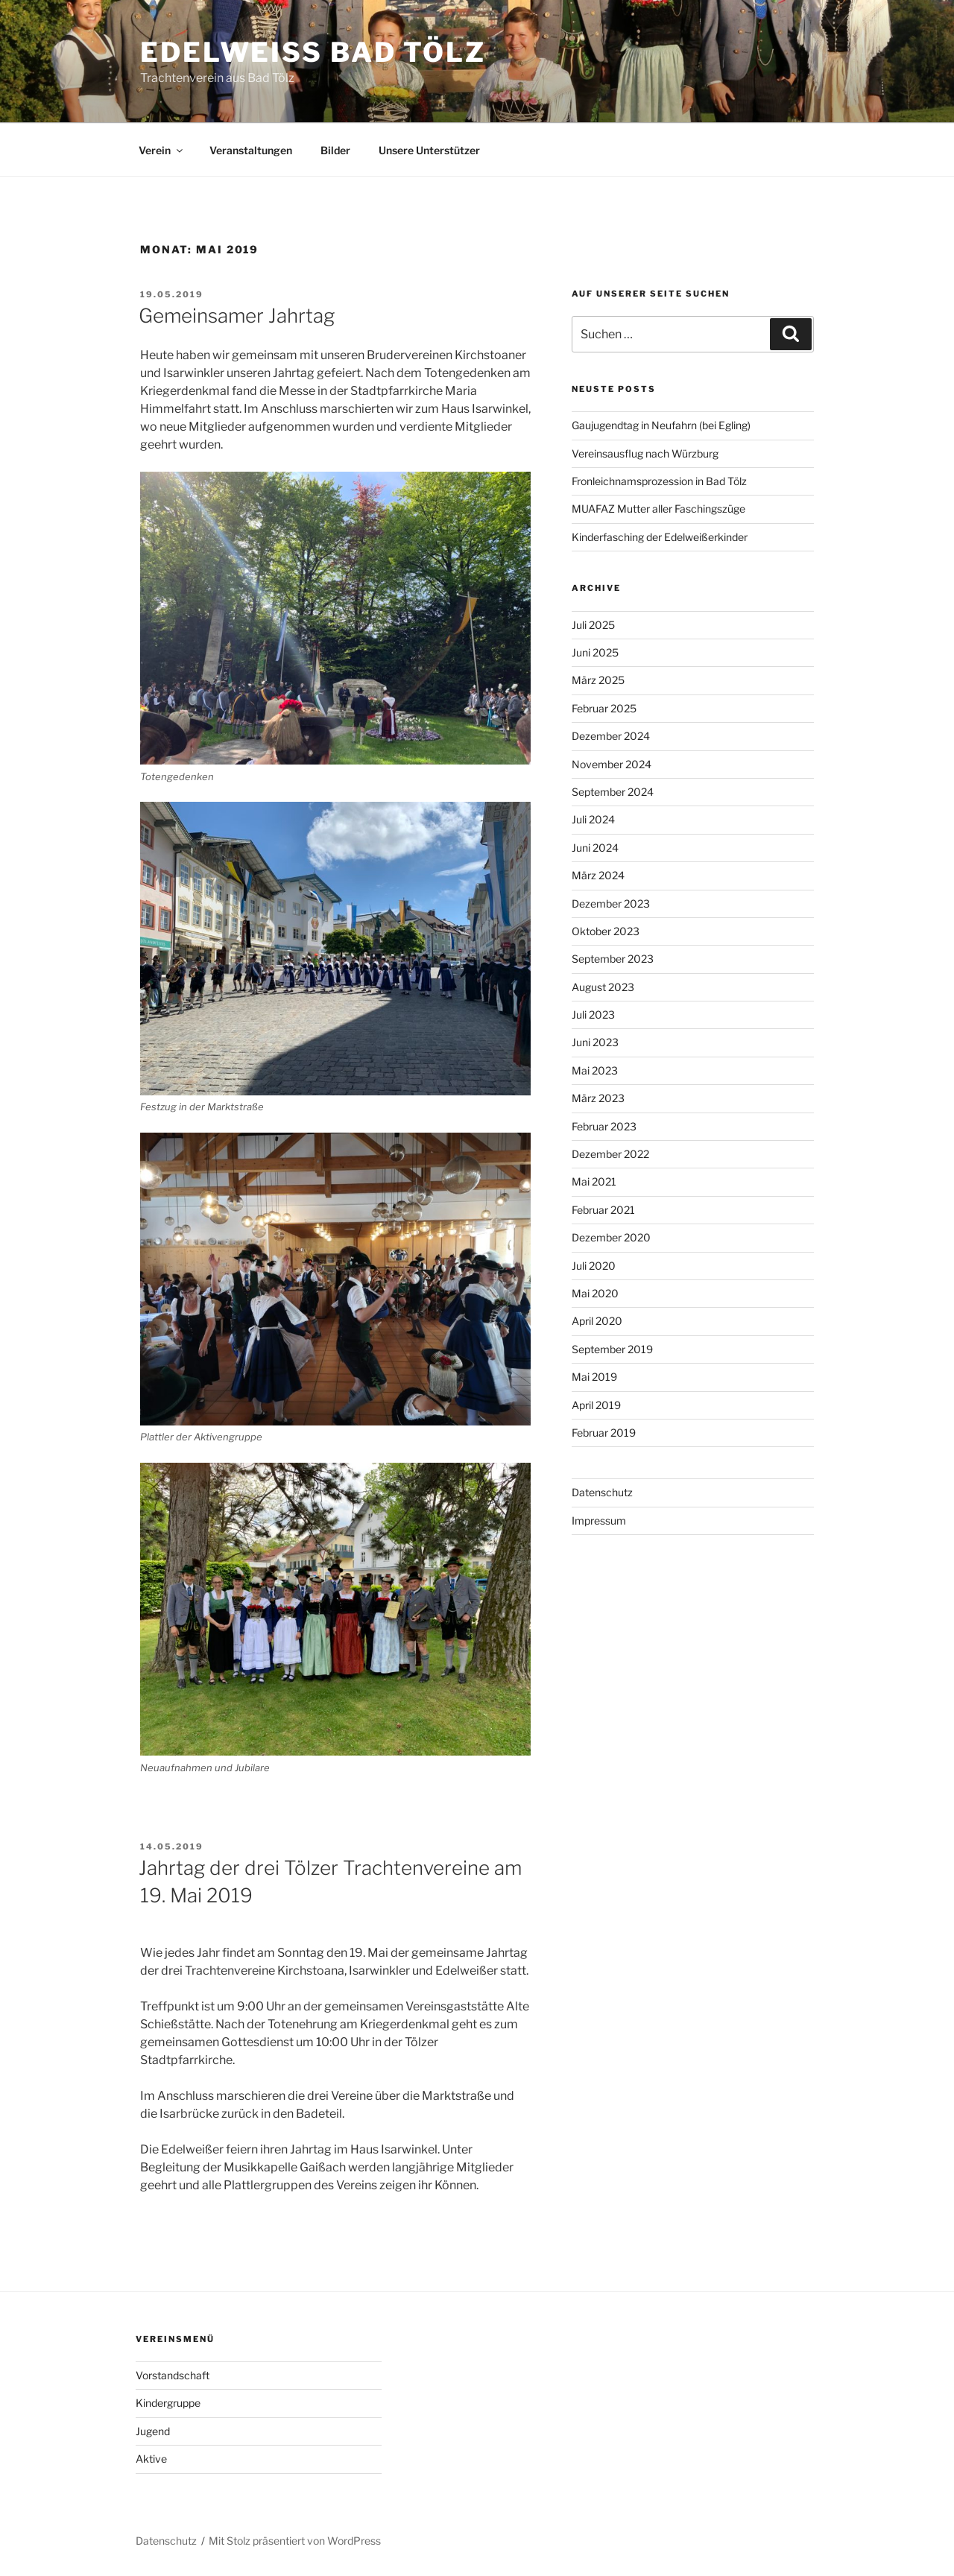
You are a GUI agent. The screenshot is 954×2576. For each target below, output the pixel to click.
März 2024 (598, 875)
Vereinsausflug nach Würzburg (645, 453)
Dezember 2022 (610, 1154)
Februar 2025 (604, 708)
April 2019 (596, 1405)
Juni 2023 (595, 1042)
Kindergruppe (168, 2402)
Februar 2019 (604, 1432)
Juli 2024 (593, 819)
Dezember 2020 (611, 1237)
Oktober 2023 (605, 931)
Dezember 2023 (611, 903)
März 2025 (598, 680)
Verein (162, 150)
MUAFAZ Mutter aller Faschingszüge (658, 508)
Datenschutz (602, 1492)
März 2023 (598, 1098)
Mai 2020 (595, 1293)
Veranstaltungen (250, 150)
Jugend (153, 2431)
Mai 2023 (595, 1070)
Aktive (151, 2458)
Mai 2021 (594, 1181)
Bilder (335, 150)
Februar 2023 (604, 1126)
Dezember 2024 (611, 736)
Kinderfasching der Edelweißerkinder (660, 537)
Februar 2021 (603, 1209)
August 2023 (603, 987)
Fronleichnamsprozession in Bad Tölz (659, 481)
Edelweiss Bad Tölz (313, 52)
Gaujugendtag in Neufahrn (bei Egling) (661, 425)
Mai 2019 (594, 1376)
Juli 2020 (594, 1265)
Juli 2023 (593, 1014)
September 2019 (612, 1349)
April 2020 (597, 1320)
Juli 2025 (593, 624)
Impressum (599, 1520)
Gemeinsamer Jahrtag (237, 315)
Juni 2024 (595, 847)
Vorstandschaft (172, 2375)
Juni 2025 (595, 652)
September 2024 (613, 791)
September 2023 (613, 958)
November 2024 (611, 764)
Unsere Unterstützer (429, 150)
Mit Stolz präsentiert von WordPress (295, 2540)
